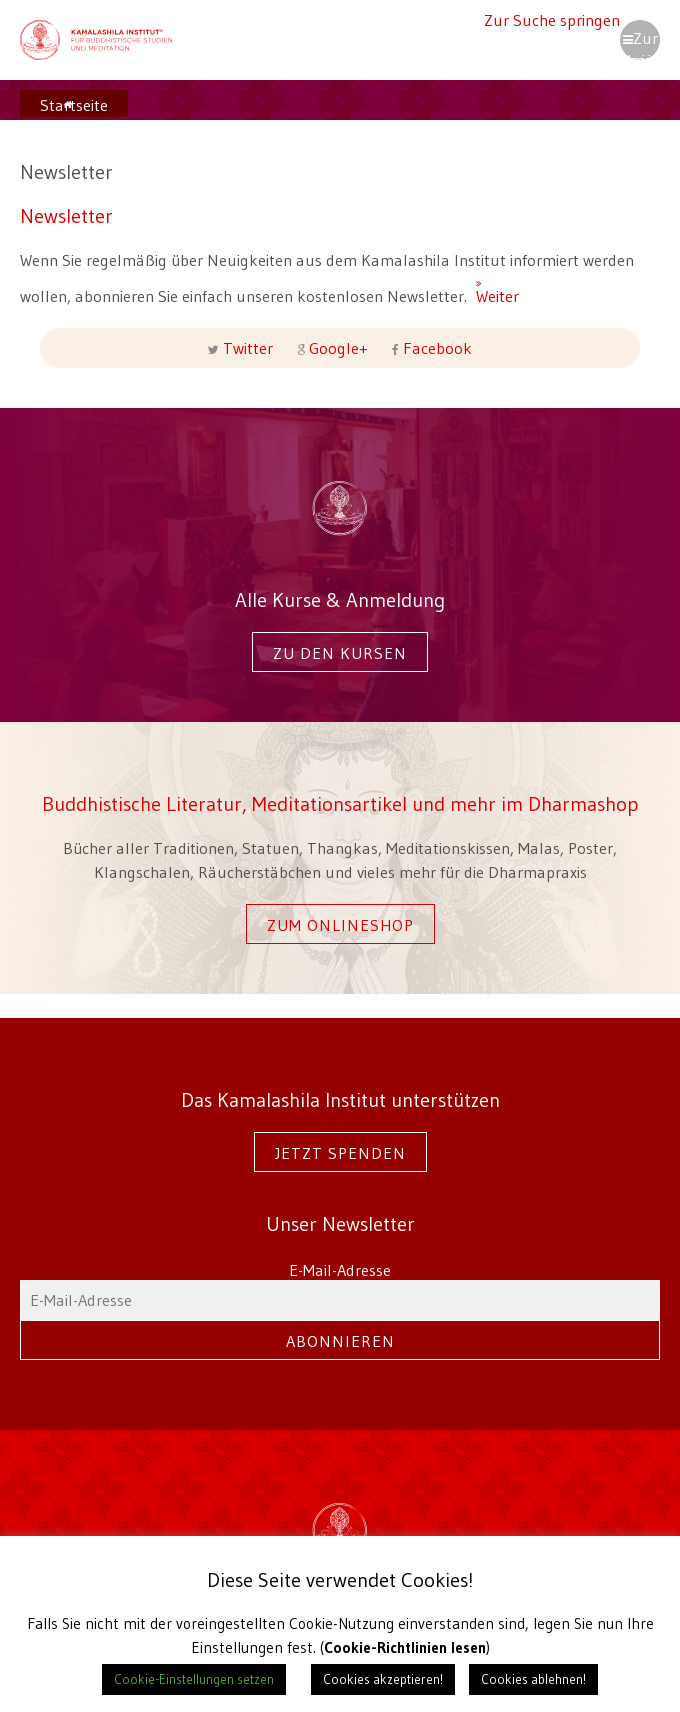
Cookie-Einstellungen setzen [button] (194, 1679)
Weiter (484, 287)
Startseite (74, 105)
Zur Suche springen (552, 20)
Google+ (338, 348)
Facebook (435, 348)
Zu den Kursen (340, 653)
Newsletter (66, 215)
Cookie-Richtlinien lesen (404, 1647)
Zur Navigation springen (640, 44)
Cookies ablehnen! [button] (533, 1679)
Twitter (248, 348)
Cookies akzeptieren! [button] (383, 1679)
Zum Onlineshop (340, 925)
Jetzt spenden (340, 1153)
